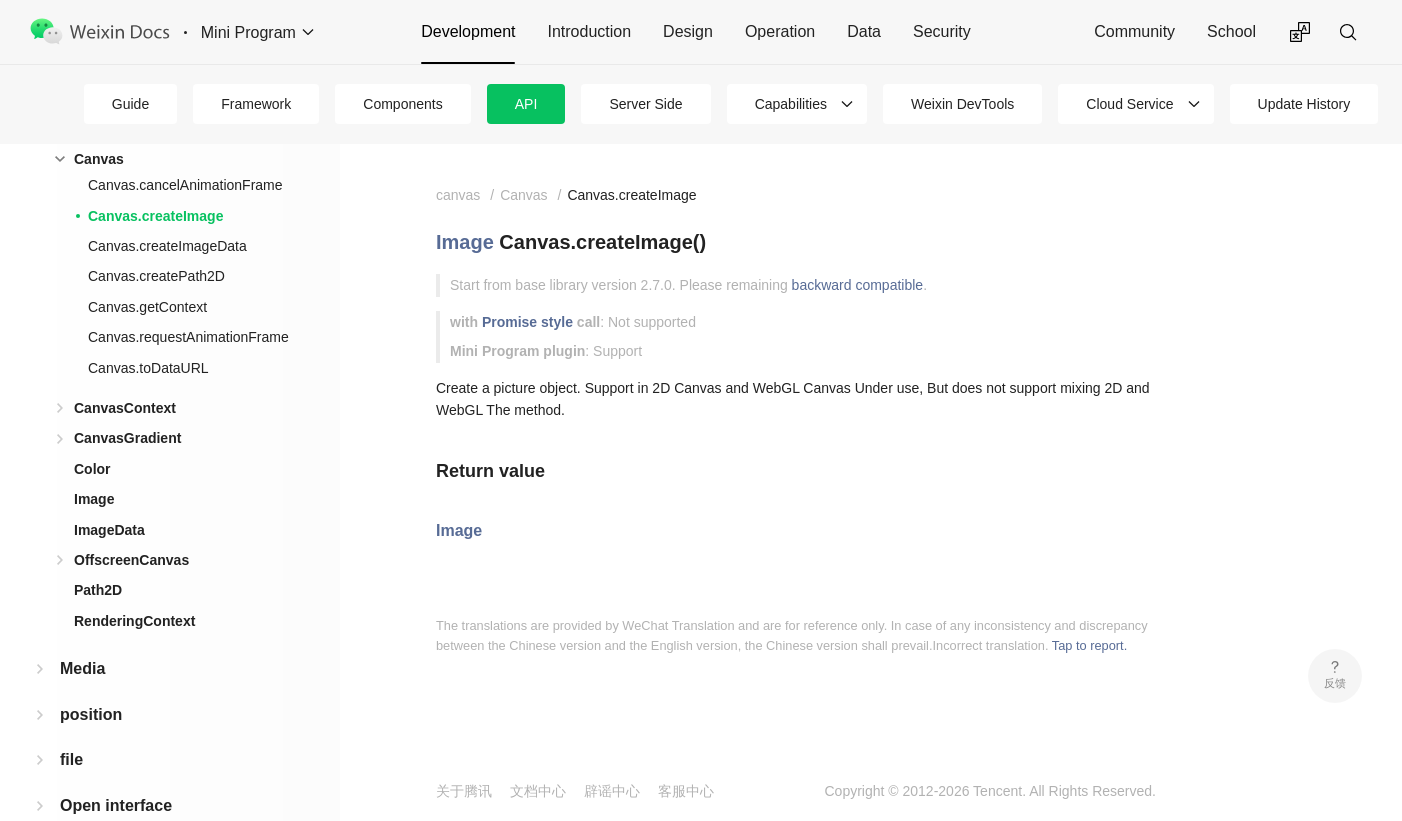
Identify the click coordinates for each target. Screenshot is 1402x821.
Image (94, 499)
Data (864, 31)
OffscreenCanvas (131, 560)
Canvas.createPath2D (156, 276)
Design (688, 31)
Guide (130, 104)
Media (82, 668)
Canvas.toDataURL (148, 368)
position (91, 714)
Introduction (589, 31)
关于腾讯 (464, 791)
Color (92, 469)
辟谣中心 (612, 791)
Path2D (98, 590)
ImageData (109, 530)
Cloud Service (1129, 104)
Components (402, 104)
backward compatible (858, 285)
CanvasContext (125, 408)
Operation (780, 31)
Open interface (116, 805)
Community (1134, 31)
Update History (1304, 104)
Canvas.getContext (147, 307)
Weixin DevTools (962, 104)
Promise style (527, 322)
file (71, 759)
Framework (256, 104)
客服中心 (686, 791)
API (526, 104)
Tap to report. (1089, 645)
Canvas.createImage (155, 216)
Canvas (99, 159)
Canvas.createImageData (167, 246)
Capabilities (791, 104)
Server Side (645, 104)
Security (942, 31)
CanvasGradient (127, 438)
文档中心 (538, 791)
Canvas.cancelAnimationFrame (185, 185)
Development (468, 31)
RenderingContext (134, 621)
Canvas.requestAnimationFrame (188, 337)
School (1231, 31)
